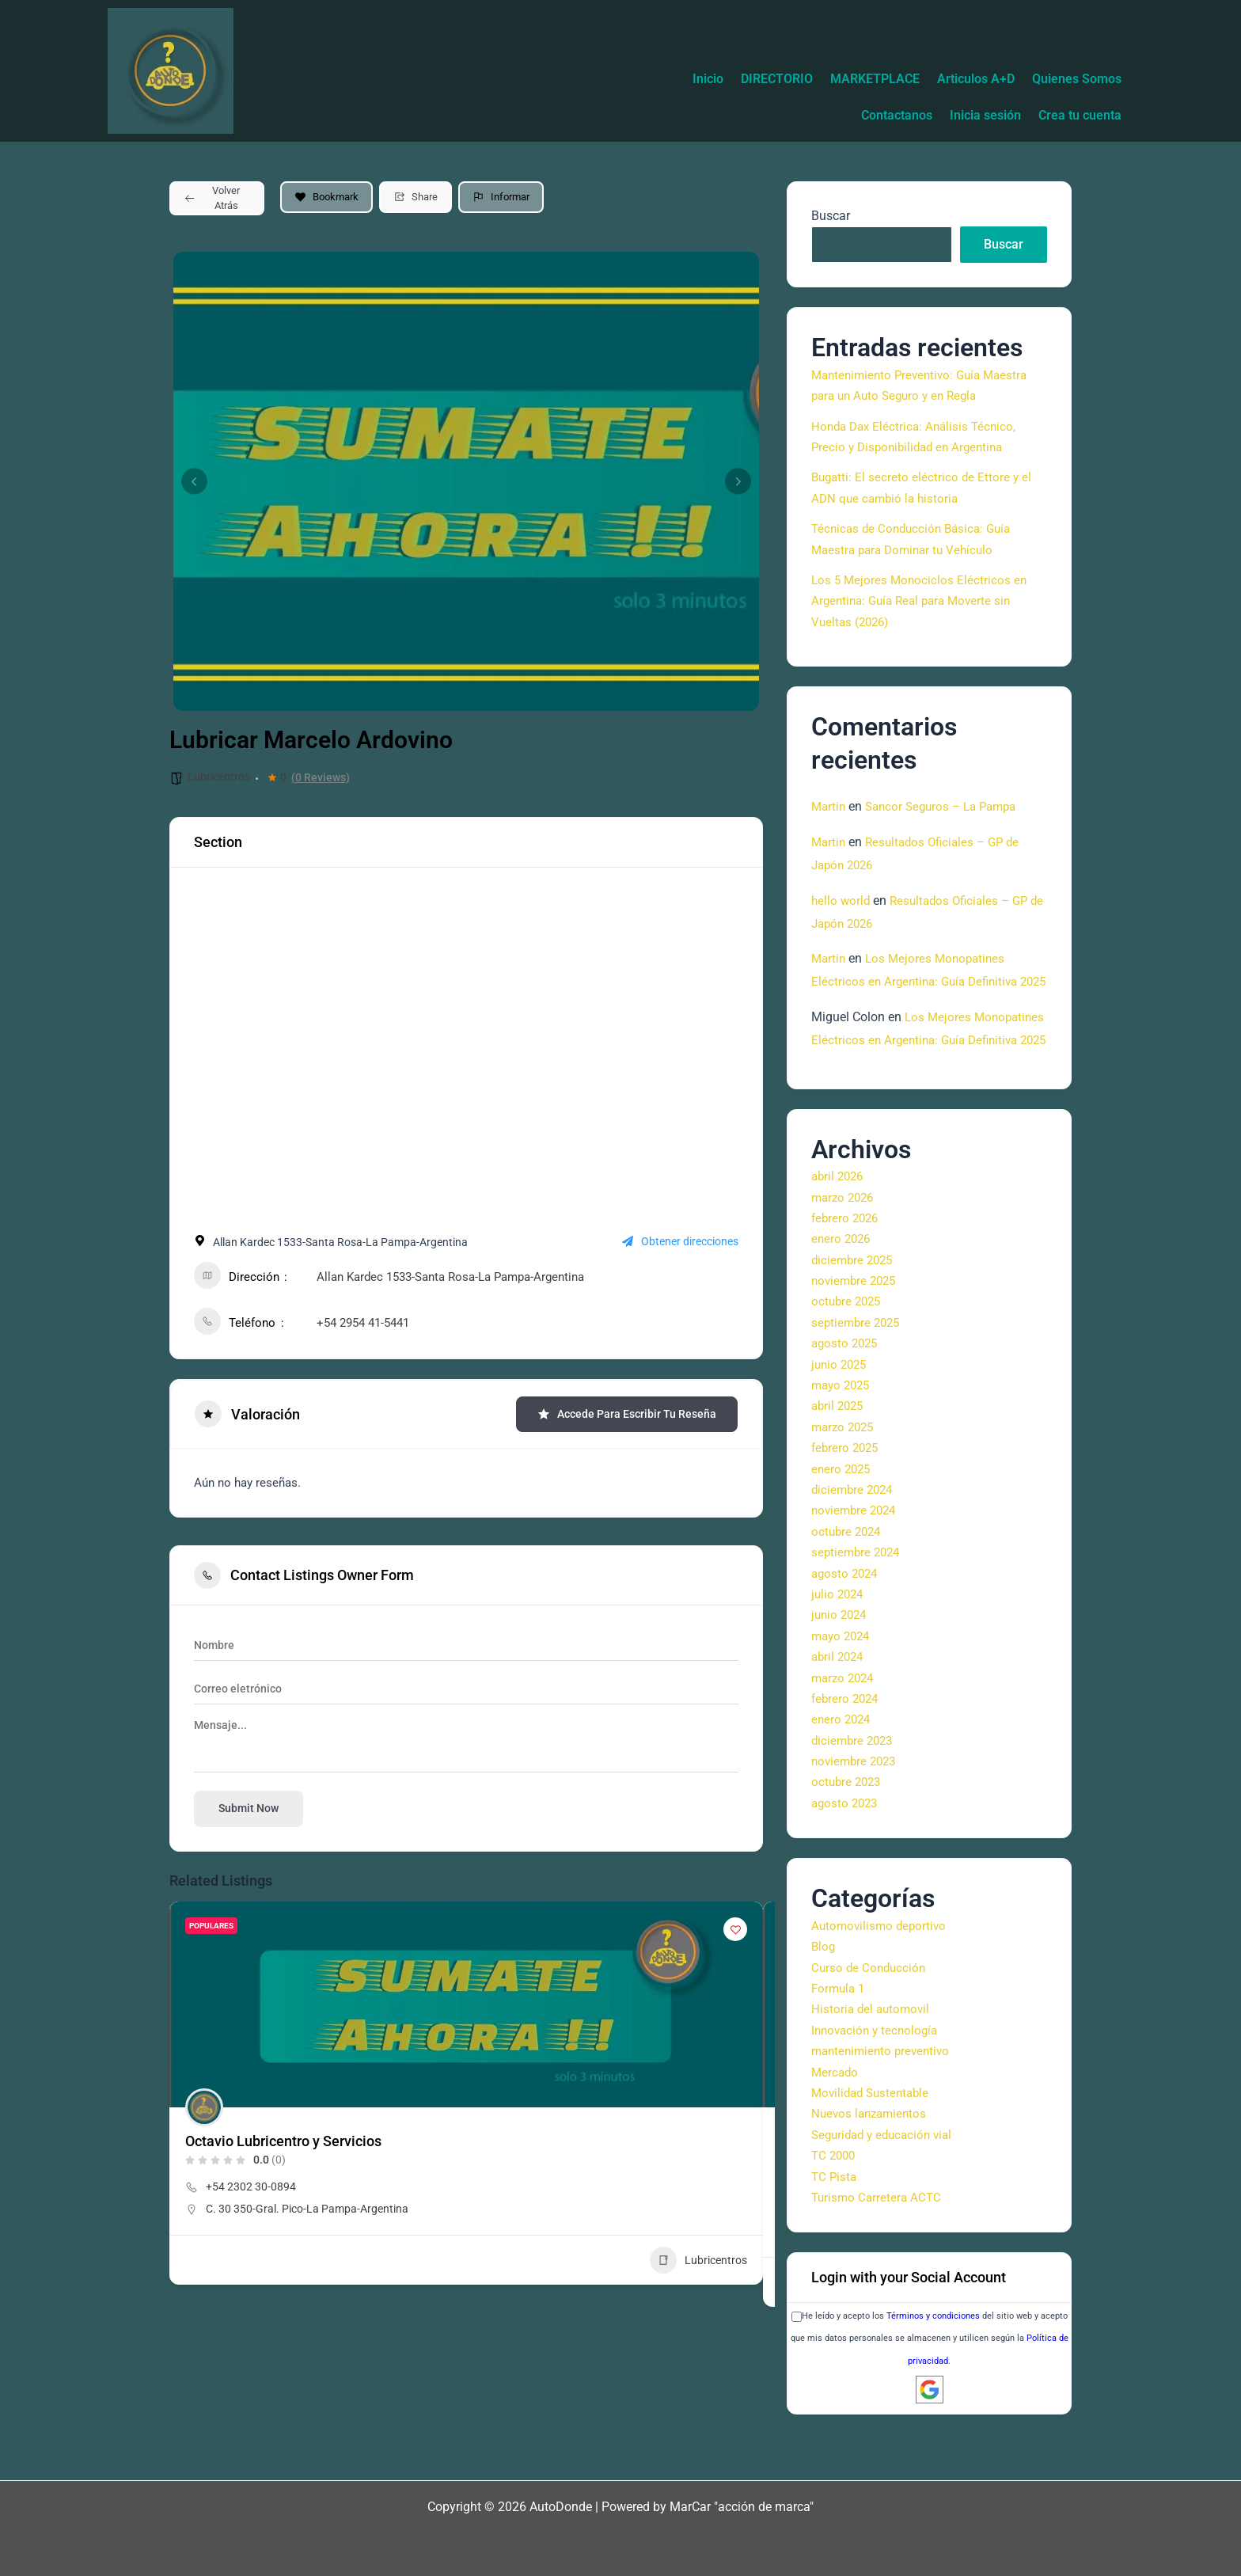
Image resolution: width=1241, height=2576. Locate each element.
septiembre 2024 (858, 1597)
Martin (829, 806)
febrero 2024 (846, 1744)
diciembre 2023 (854, 1785)
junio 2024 (841, 1660)
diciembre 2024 (854, 1535)
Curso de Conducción (870, 2012)
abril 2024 (839, 1702)
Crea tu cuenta (1076, 115)
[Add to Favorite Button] (735, 1929)
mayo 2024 (843, 1681)
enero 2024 (842, 1764)
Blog (824, 1992)
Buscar (830, 215)
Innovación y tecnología (877, 2075)
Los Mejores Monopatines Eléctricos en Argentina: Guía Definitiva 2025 (919, 981)
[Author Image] (204, 2107)
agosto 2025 (846, 1388)
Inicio (792, 78)
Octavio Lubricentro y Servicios (283, 2141)
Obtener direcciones (680, 1242)
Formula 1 (839, 2034)
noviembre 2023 (856, 1806)
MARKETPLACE (972, 78)
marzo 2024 (845, 1723)
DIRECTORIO (868, 78)
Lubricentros (219, 776)
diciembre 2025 (854, 1305)
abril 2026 (839, 1221)
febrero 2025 (846, 1493)
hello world (841, 900)
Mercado (835, 2117)
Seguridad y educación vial (886, 2179)
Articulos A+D (1079, 78)
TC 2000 (835, 2201)
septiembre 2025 (858, 1367)
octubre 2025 (848, 1346)
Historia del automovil (872, 2054)
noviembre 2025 (856, 1326)
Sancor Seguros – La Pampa (948, 806)
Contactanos (881, 115)
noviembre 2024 (856, 1555)
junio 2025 (841, 1409)
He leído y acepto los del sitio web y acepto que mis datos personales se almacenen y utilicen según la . (929, 2384)
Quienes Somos (777, 115)
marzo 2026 (845, 1242)
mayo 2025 (843, 1430)
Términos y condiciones (933, 2362)
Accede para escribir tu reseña (626, 1414)
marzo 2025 (845, 1472)
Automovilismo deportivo (881, 1970)
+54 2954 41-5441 (363, 1323)
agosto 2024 (846, 1618)
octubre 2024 (848, 1576)
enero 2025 (842, 1514)
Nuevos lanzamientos (871, 2159)
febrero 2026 (846, 1263)
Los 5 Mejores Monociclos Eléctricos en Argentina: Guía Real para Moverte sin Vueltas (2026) (921, 600)
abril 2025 (839, 1451)
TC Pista (835, 2221)
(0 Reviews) (320, 777)
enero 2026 (842, 1284)
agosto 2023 (846, 1848)
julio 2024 (839, 1639)
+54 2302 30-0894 (251, 2186)
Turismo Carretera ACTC (878, 2243)
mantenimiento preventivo (884, 2096)
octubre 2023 (848, 1827)
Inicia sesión (975, 115)
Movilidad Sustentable (873, 2138)
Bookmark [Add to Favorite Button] (326, 197)
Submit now (248, 1808)
